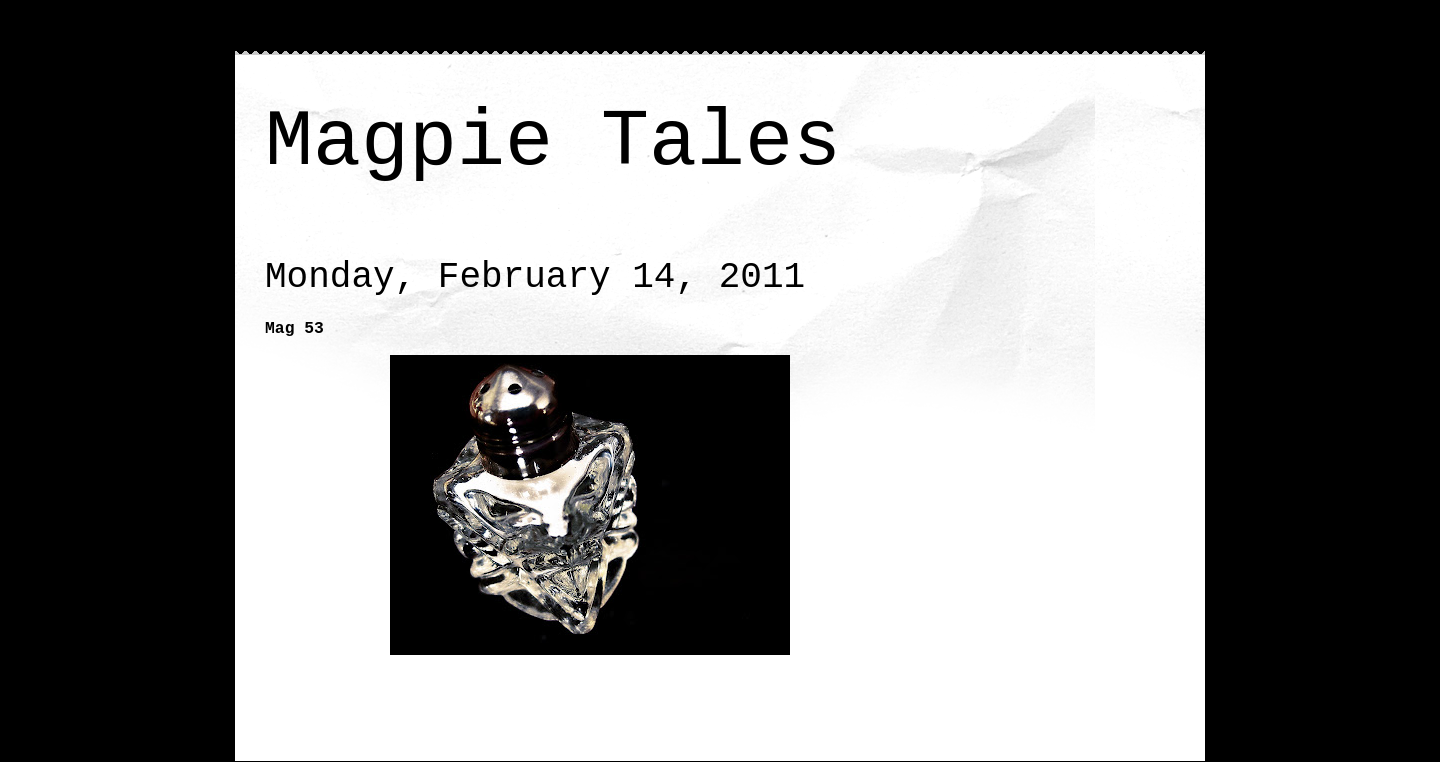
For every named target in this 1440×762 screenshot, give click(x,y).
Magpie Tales (553, 142)
